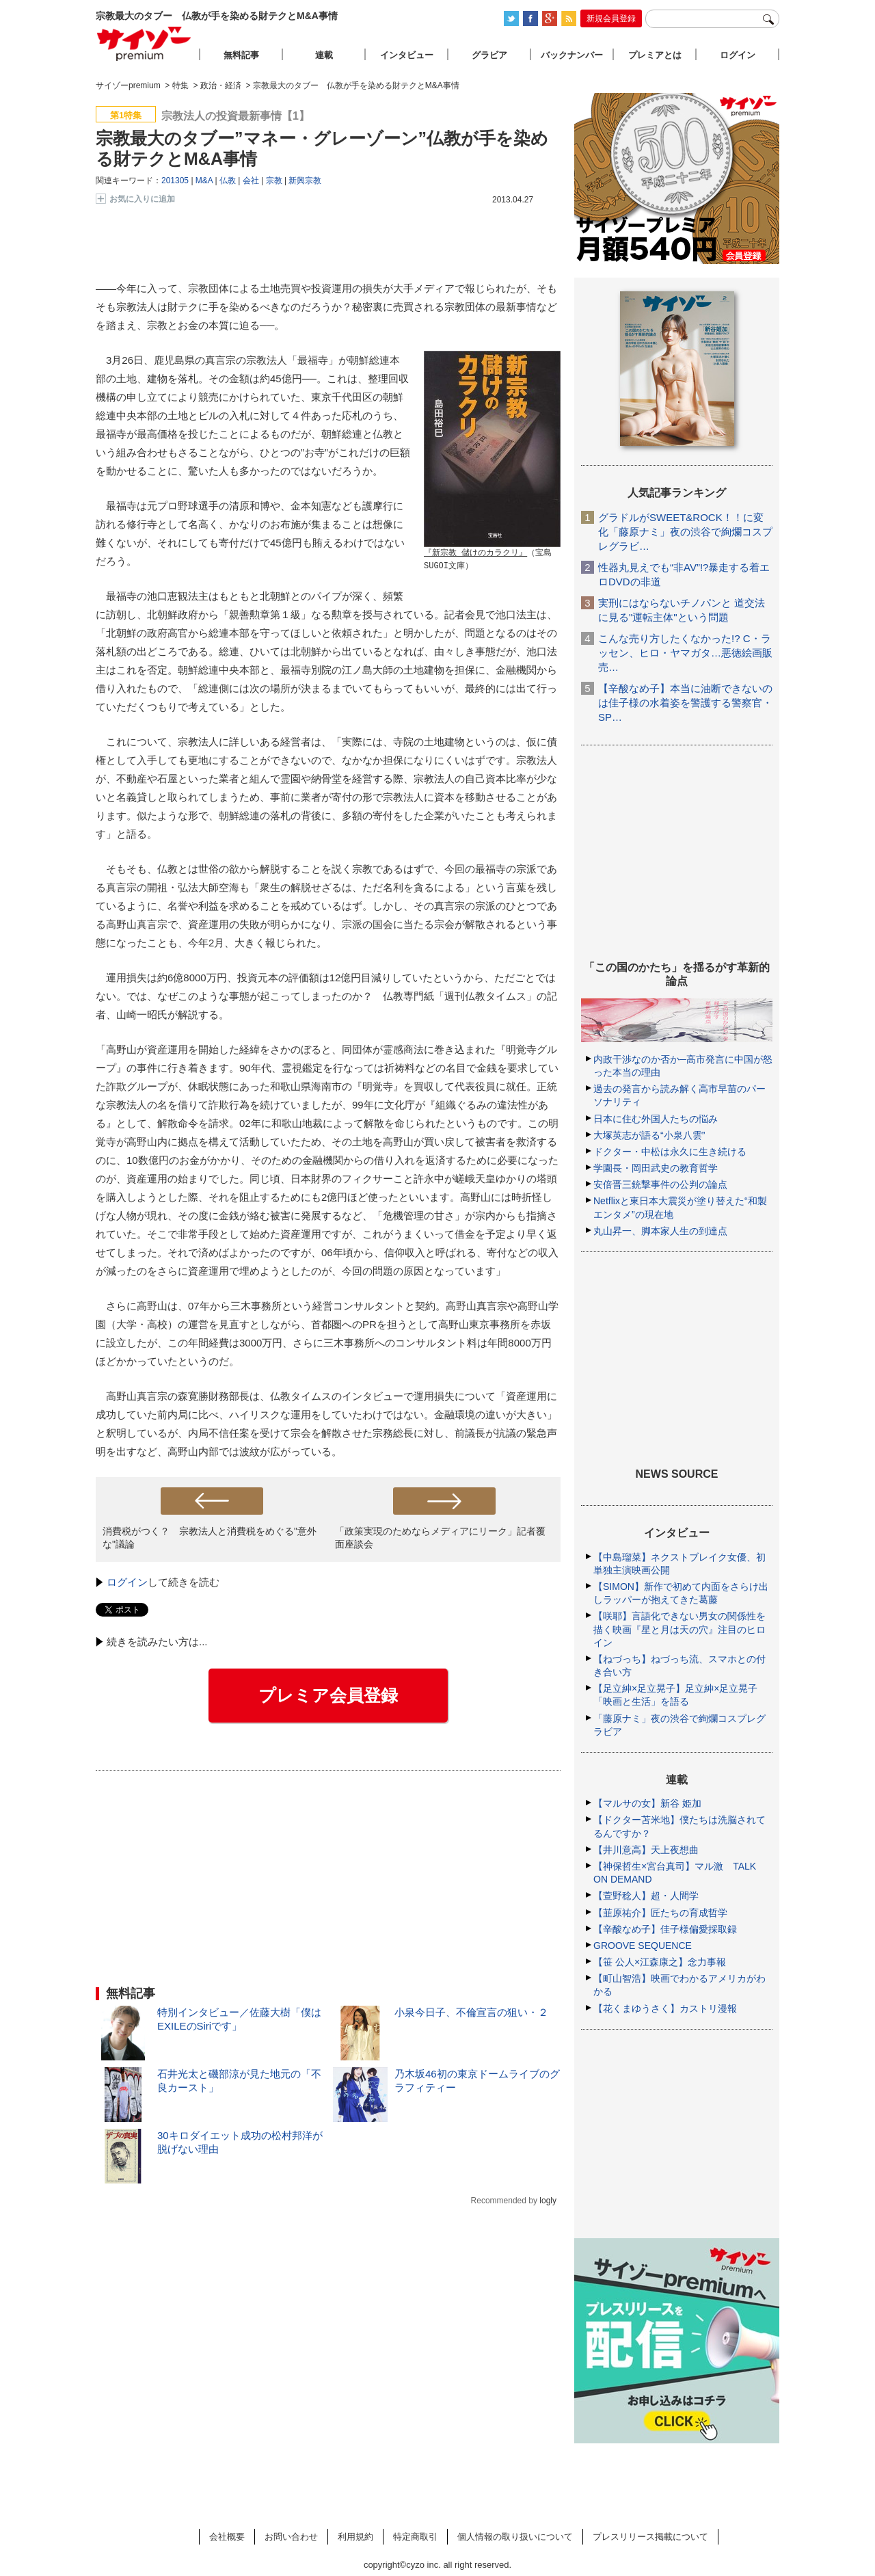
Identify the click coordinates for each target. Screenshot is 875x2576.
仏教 (227, 180)
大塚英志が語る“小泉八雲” (649, 1135)
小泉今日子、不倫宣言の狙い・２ (471, 2012)
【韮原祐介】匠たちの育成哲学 (660, 1912)
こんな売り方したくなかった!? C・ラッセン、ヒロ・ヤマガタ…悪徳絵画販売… (685, 653)
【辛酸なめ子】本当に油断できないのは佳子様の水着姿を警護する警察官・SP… (685, 702)
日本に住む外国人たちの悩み (655, 1118)
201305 (175, 180)
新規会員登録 (611, 18)
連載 (324, 55)
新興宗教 (304, 180)
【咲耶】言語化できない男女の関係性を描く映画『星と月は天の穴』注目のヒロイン (679, 1628)
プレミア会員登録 (328, 1695)
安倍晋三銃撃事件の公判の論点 (660, 1184)
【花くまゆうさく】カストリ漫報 (665, 2008)
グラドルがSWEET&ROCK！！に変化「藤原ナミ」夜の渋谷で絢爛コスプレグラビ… (685, 532)
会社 (251, 180)
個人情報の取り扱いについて (515, 2537)
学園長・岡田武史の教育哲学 (655, 1168)
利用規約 (355, 2537)
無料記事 (241, 55)
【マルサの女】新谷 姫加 (647, 1803)
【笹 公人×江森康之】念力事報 (659, 1961)
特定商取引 (415, 2537)
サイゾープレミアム (144, 43)
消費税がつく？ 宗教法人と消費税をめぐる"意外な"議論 (210, 1538)
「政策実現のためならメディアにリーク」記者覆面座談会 (440, 1538)
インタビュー (406, 55)
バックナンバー (572, 55)
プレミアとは (655, 55)
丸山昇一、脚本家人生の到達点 (660, 1230)
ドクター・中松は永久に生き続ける (669, 1151)
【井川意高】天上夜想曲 (646, 1849)
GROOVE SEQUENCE (642, 1945)
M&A (204, 180)
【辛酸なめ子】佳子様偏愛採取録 (665, 1929)
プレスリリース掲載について (650, 2537)
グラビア (489, 55)
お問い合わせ (291, 2537)
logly (547, 2200)
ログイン (127, 1582)
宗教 (274, 180)
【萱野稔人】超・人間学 (646, 1895)
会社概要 (227, 2537)
